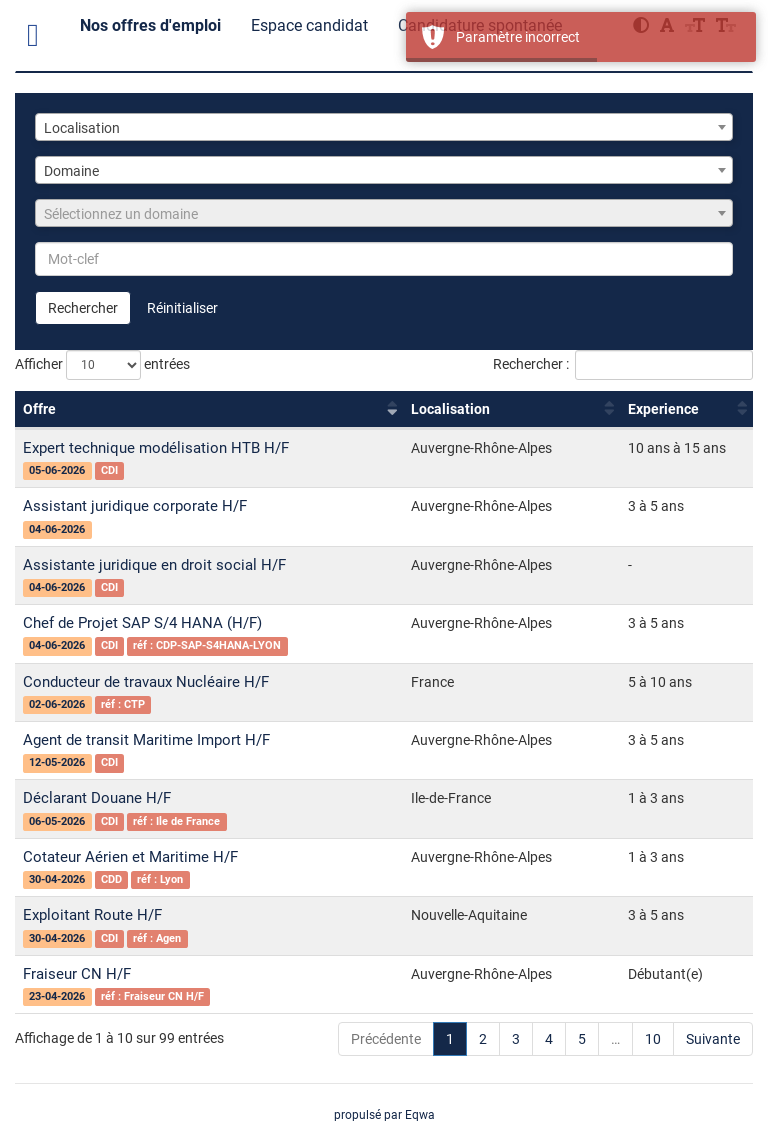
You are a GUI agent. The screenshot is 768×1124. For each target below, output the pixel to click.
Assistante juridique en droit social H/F (154, 565)
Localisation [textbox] (82, 128)
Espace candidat (309, 25)
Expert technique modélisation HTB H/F (156, 448)
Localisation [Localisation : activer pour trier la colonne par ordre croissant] (450, 409)
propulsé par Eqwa (384, 1115)
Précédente (386, 1039)
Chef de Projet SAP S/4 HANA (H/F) (142, 623)
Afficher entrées (102, 365)
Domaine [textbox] (71, 171)
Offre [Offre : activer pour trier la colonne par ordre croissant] (39, 409)
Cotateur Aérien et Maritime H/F (130, 857)
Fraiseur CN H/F (77, 974)
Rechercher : (623, 365)
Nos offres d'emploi (150, 25)
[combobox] (384, 127)
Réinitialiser (182, 308)
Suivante (713, 1039)
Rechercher (83, 308)
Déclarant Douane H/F (97, 798)
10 (653, 1039)
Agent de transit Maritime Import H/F (146, 740)
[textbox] (384, 214)
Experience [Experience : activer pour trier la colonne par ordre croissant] (663, 409)
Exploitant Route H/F (92, 915)
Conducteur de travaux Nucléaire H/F (146, 682)
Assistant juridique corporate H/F (135, 506)
